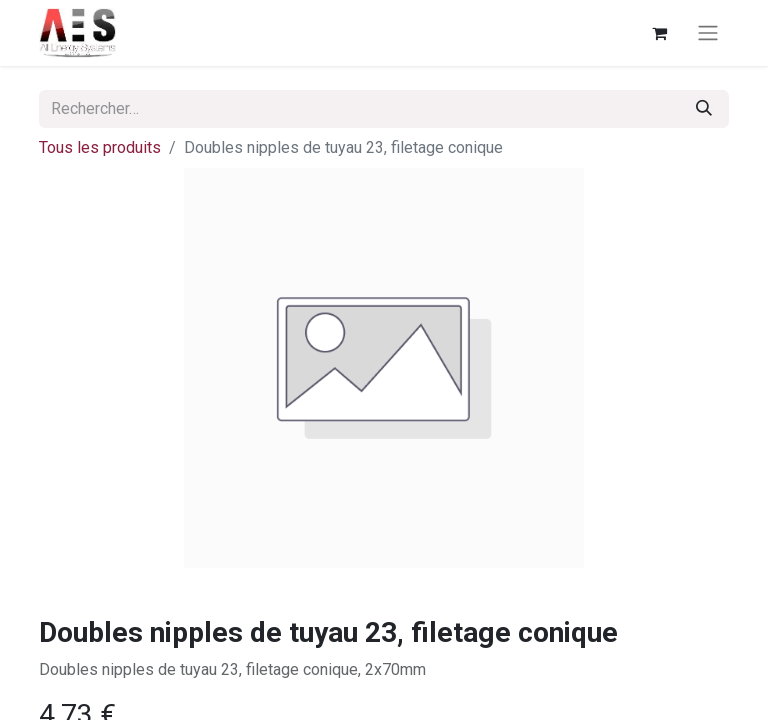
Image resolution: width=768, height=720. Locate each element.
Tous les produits (100, 147)
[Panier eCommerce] (659, 33)
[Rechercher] (704, 109)
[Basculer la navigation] (708, 33)
